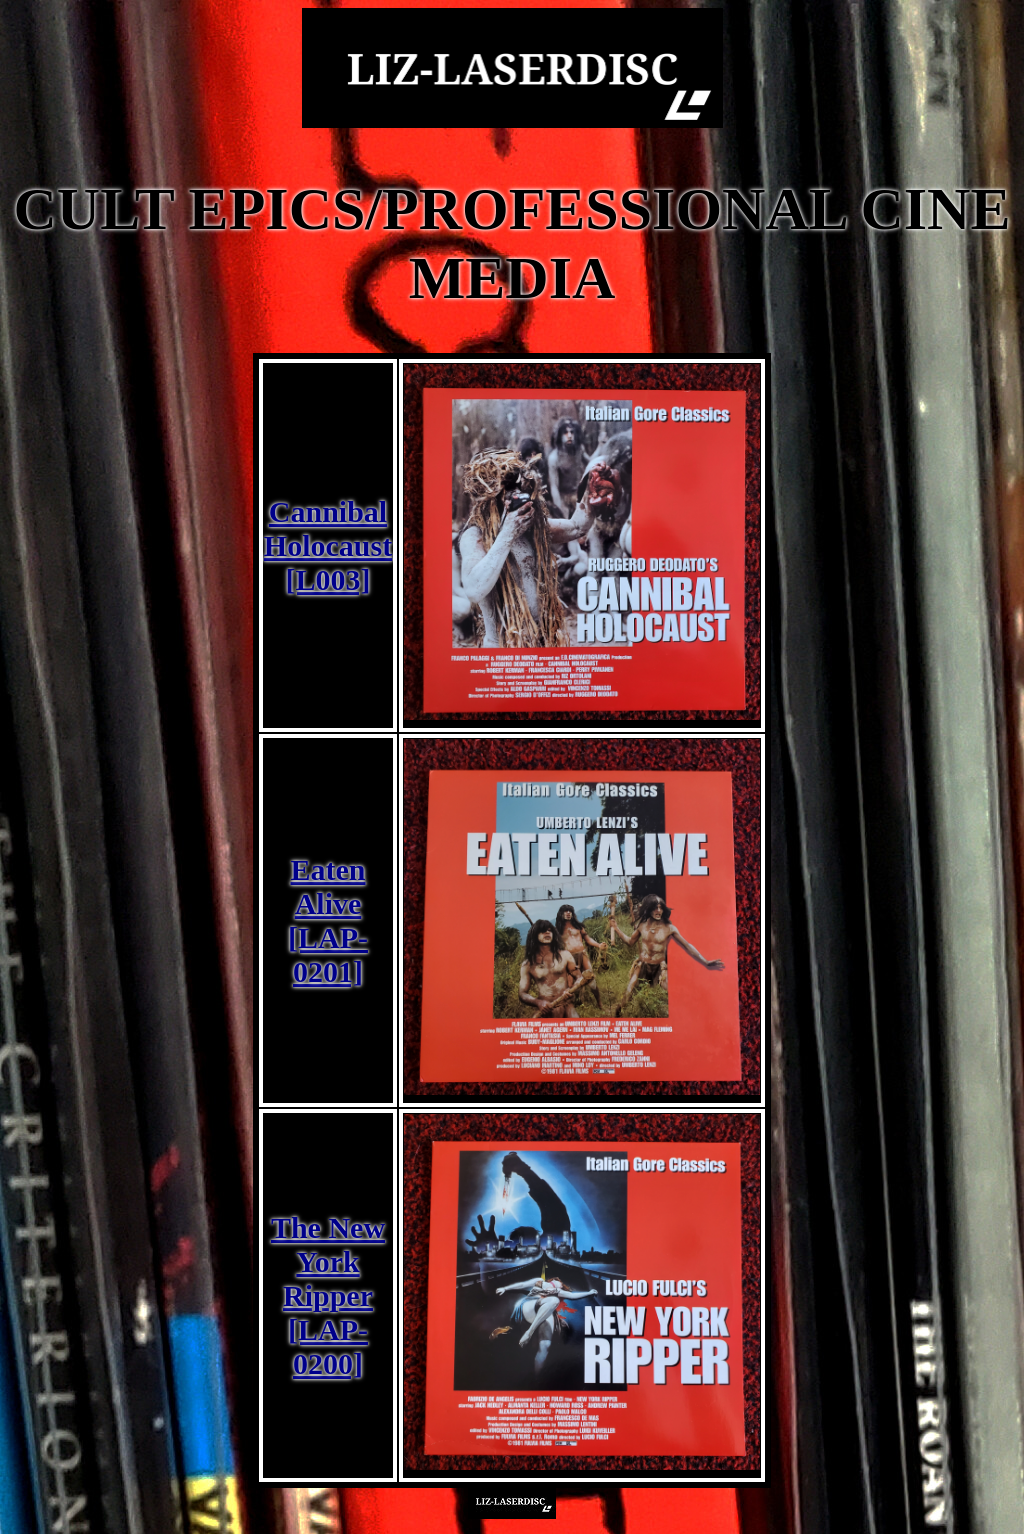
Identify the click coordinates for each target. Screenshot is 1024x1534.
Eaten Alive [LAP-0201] (328, 920)
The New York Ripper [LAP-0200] (328, 1295)
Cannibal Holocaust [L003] (328, 545)
